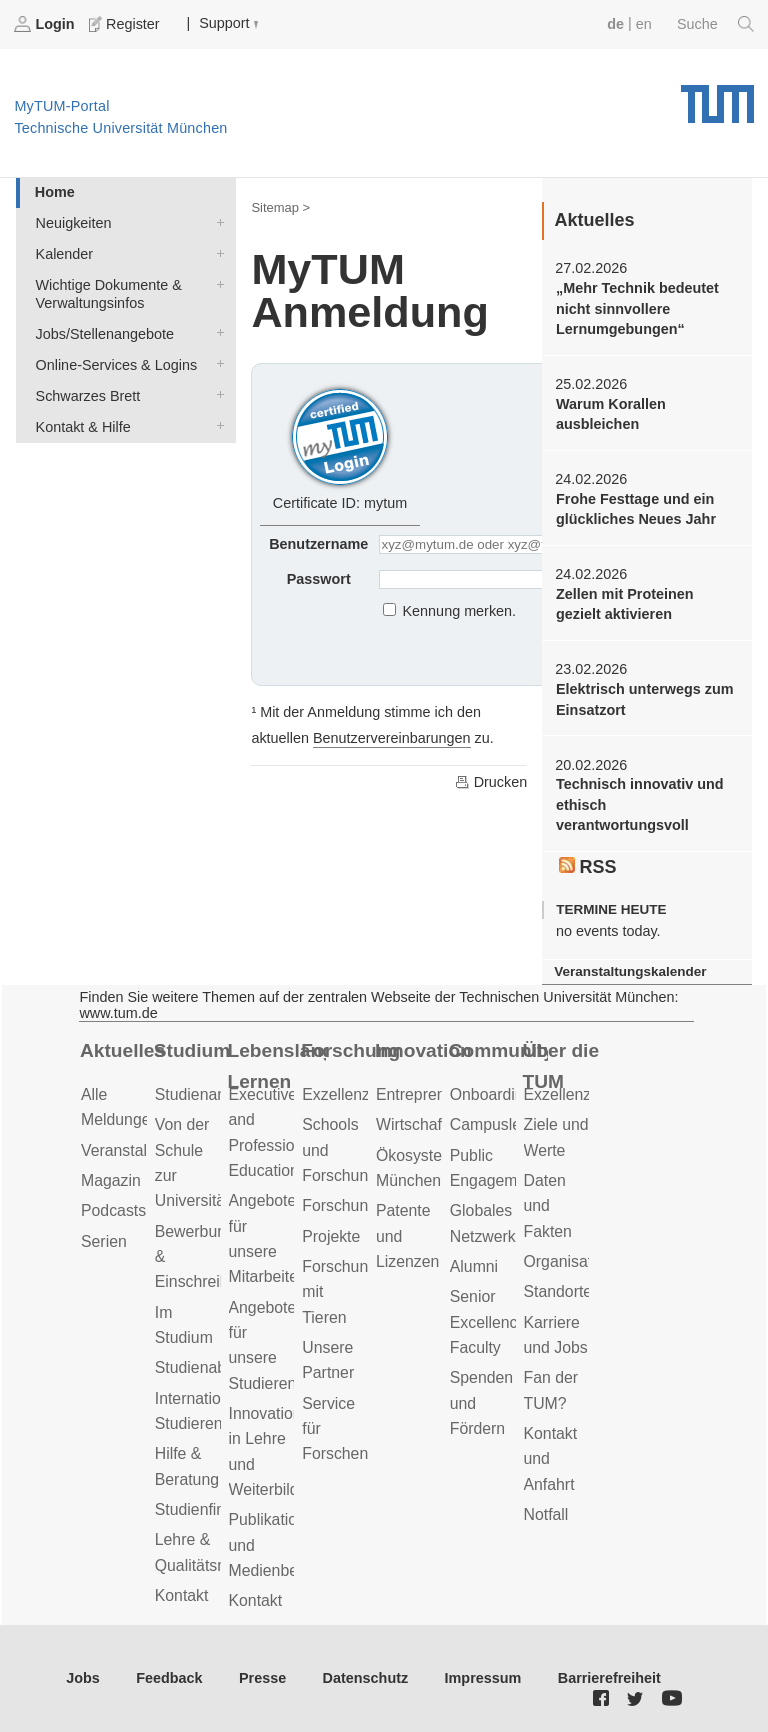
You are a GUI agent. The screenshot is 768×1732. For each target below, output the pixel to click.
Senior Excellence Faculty (488, 1322)
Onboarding (491, 1094)
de (615, 24)
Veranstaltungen (138, 1150)
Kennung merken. (460, 611)
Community (498, 1050)
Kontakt (182, 1595)
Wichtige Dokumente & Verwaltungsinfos (216, 283)
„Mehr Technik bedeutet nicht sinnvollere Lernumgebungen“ (637, 308)
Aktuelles (122, 1050)
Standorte (558, 1291)
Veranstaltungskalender (630, 971)
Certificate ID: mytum (340, 446)
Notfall (546, 1514)
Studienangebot (210, 1094)
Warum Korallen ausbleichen (611, 414)
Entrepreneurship (436, 1094)
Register (126, 24)
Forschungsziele (359, 1205)
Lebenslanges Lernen (277, 1066)
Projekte (331, 1236)
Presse (262, 1678)
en (644, 24)
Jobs (83, 1678)
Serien (104, 1241)
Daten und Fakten (548, 1206)
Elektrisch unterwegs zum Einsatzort (645, 699)
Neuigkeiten (216, 221)
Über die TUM (561, 1066)
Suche (715, 24)
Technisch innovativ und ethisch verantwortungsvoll (640, 804)
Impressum (483, 1678)
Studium (192, 1050)
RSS (588, 867)
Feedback (169, 1678)
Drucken (491, 782)
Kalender (216, 252)
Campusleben (499, 1124)
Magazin (111, 1180)
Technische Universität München (717, 97)
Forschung (350, 1050)
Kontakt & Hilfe (216, 425)
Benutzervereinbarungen (392, 738)
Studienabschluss (217, 1367)
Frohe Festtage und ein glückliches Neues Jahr (636, 509)
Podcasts (113, 1210)
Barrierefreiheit (609, 1678)
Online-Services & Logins (216, 363)
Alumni (474, 1266)
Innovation (423, 1050)
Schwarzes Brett (216, 394)
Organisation (569, 1261)
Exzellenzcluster (359, 1094)
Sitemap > (280, 207)
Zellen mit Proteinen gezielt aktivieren (625, 604)
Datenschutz (366, 1678)
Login (46, 24)
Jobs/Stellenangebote (216, 332)
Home (55, 192)
